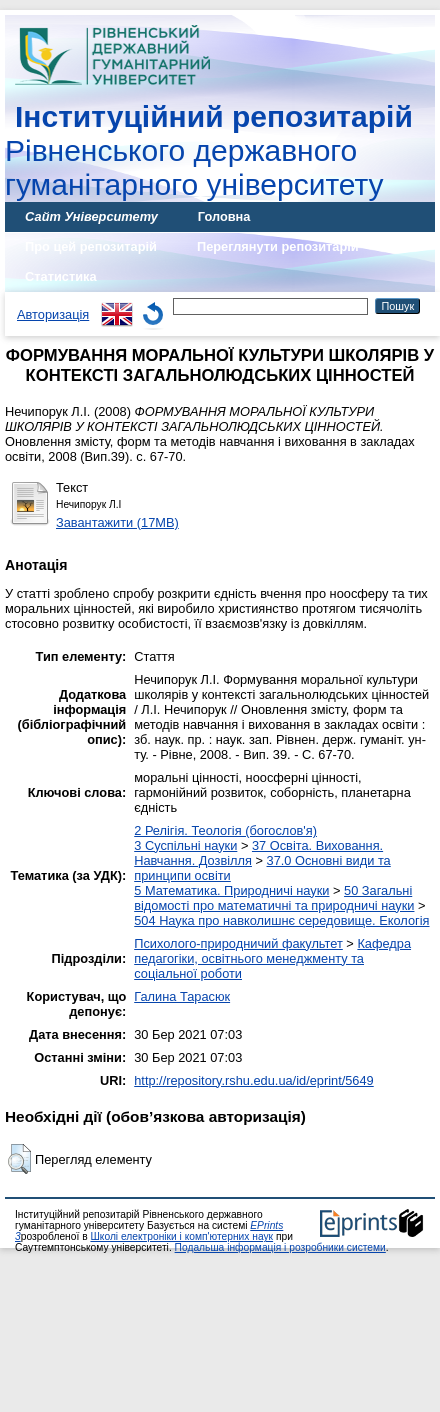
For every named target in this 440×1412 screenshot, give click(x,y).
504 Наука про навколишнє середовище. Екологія (281, 920)
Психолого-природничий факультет (238, 943)
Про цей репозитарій (91, 246)
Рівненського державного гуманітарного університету (209, 150)
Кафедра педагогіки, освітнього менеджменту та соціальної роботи (272, 958)
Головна (224, 216)
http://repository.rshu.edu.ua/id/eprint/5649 (254, 1080)
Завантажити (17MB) (117, 522)
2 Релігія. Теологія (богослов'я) (225, 830)
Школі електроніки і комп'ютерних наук (181, 1236)
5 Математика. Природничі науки (231, 890)
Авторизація (53, 314)
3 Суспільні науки (185, 845)
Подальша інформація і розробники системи (280, 1247)
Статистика (61, 276)
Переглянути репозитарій (278, 246)
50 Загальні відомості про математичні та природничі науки (274, 898)
